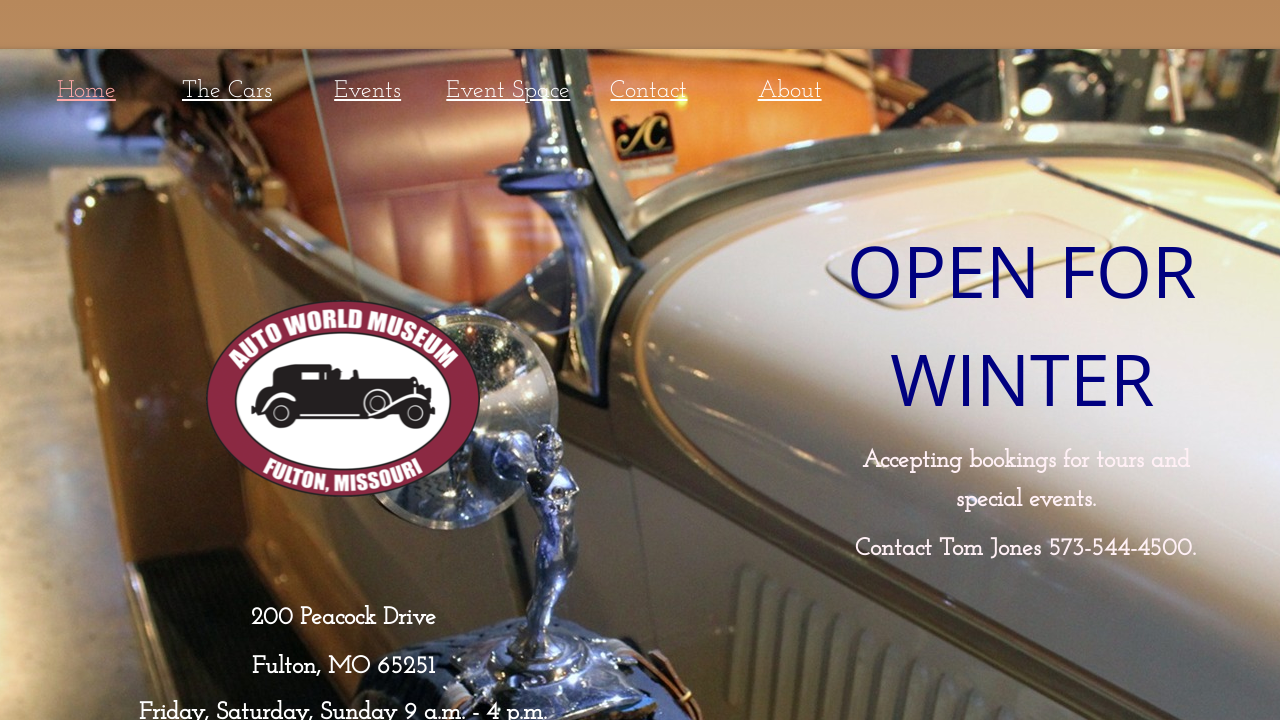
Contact (648, 91)
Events (367, 91)
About (790, 91)
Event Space (508, 91)
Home (86, 91)
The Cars (227, 91)
